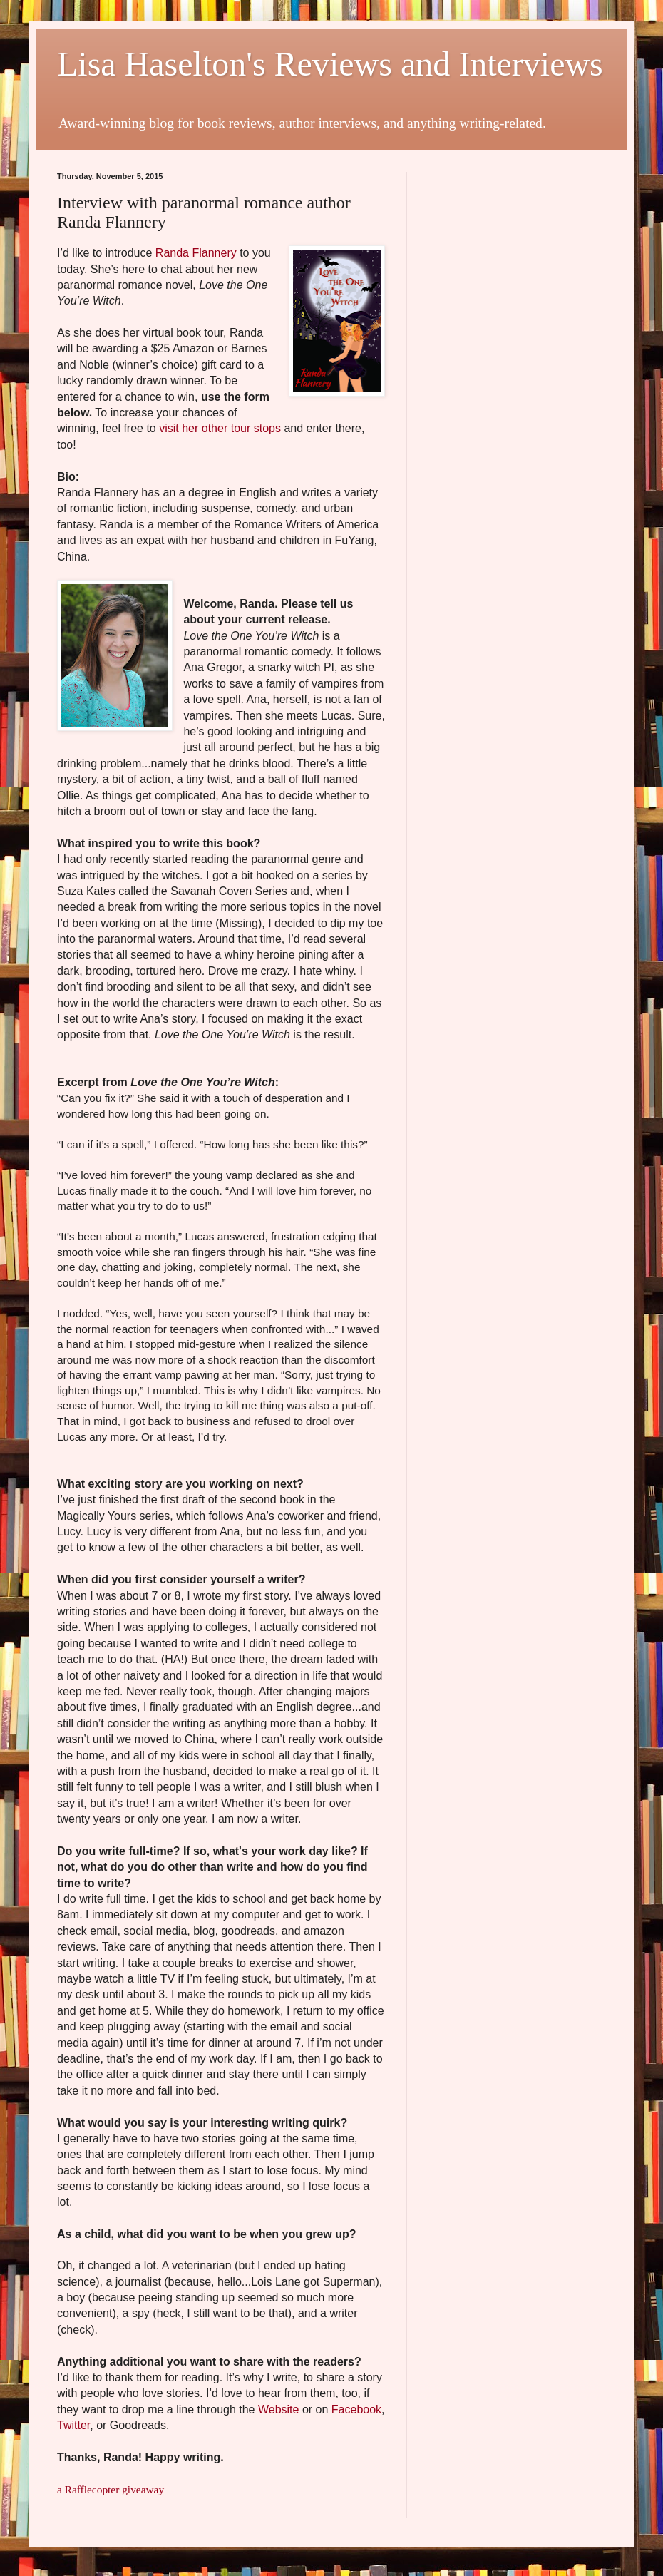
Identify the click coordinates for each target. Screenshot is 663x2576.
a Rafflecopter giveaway (110, 2489)
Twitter (73, 2425)
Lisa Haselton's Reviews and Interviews (330, 64)
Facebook (356, 2409)
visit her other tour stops (220, 428)
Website (278, 2409)
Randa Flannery (196, 253)
